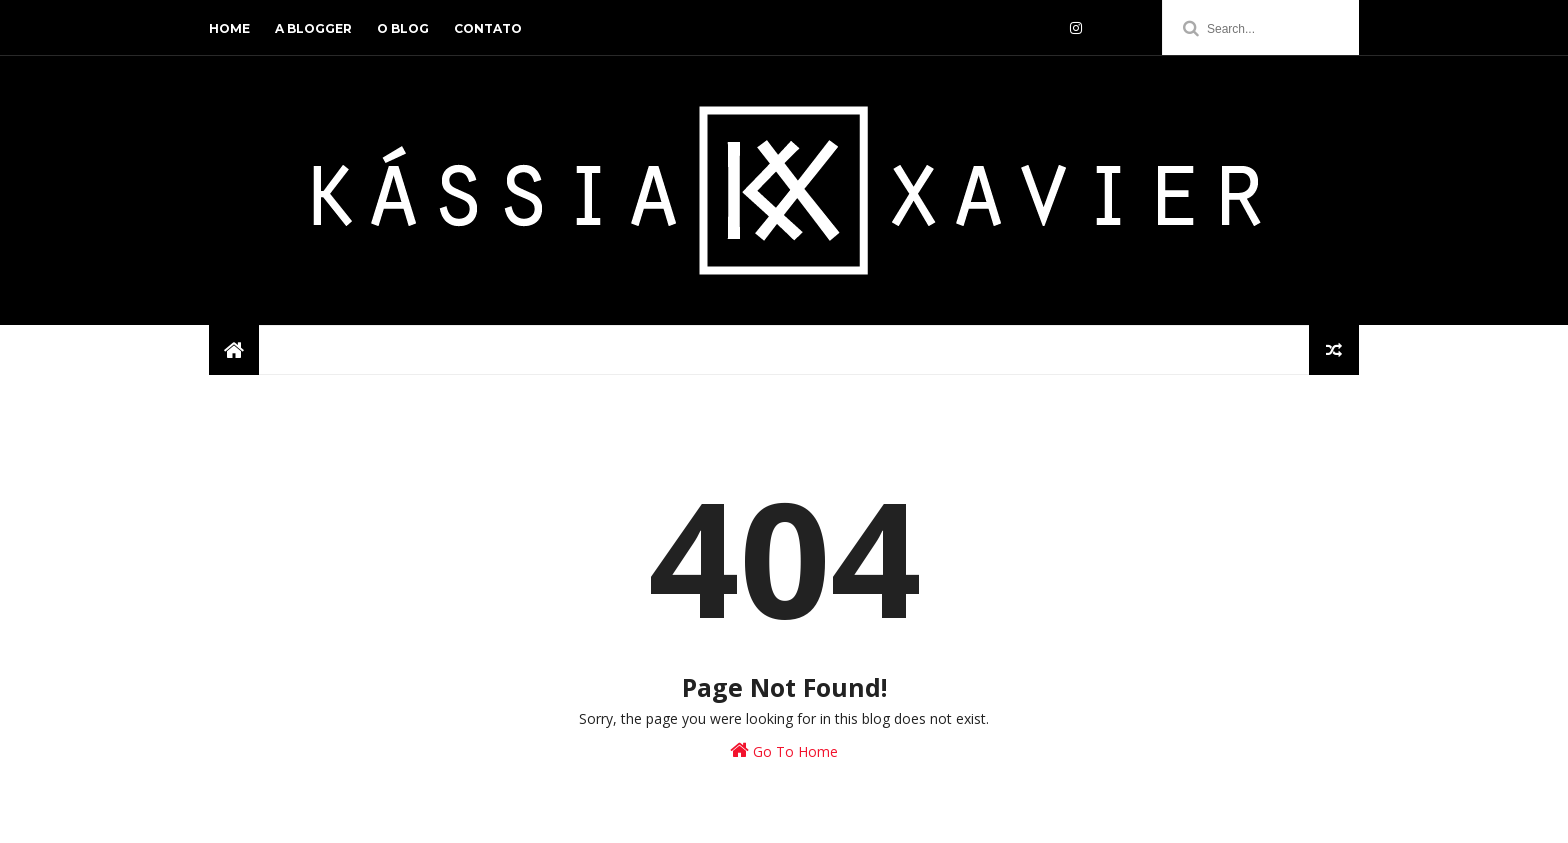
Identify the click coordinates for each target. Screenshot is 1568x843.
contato (488, 28)
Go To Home (784, 750)
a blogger (313, 28)
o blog (403, 28)
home (229, 28)
